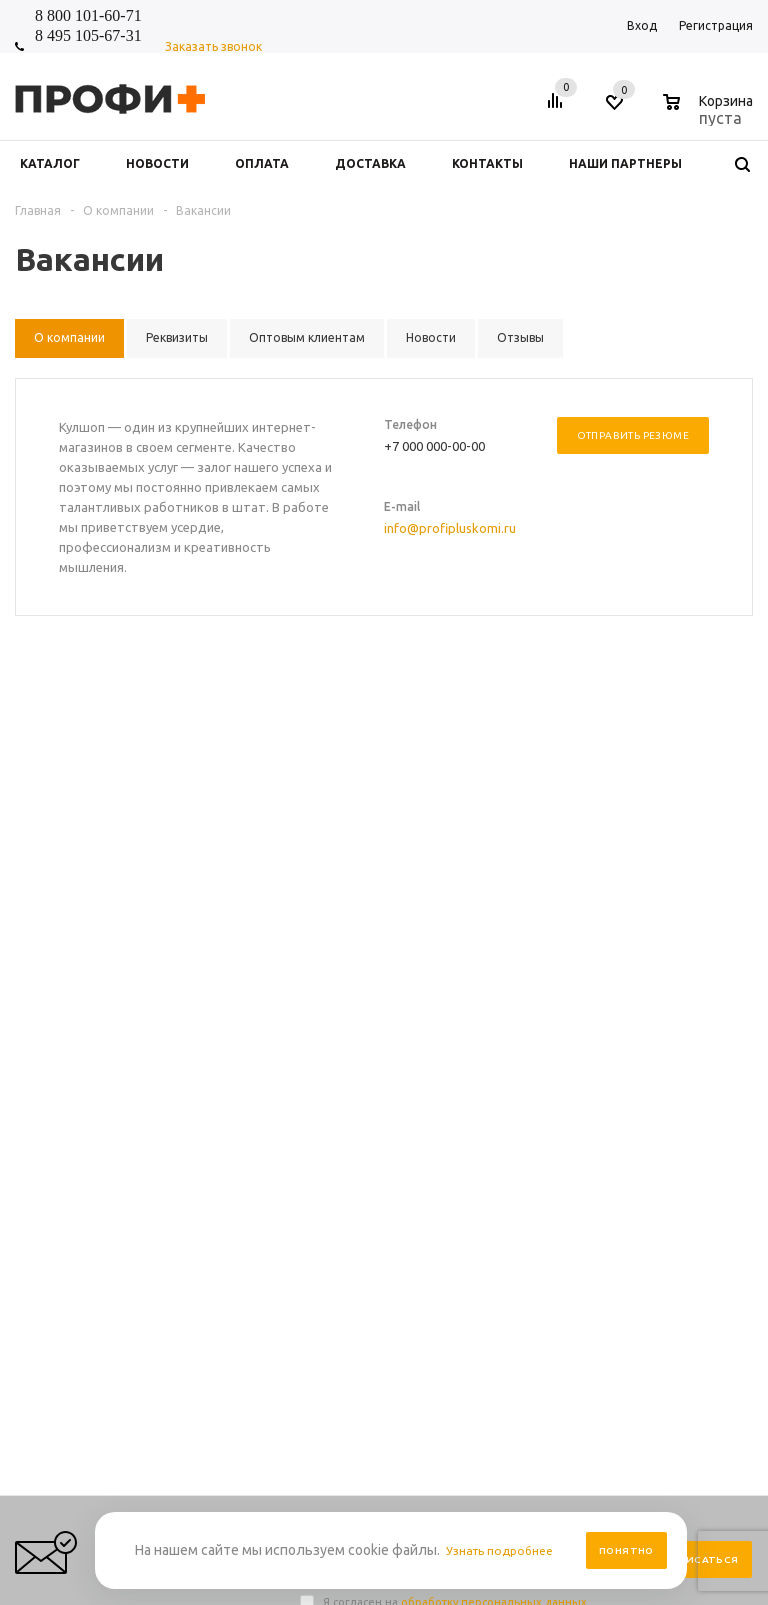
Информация (494, 998)
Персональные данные (516, 1052)
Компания (332, 998)
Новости (324, 1032)
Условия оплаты (497, 1072)
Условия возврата (501, 1132)
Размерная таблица (657, 1072)
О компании (334, 1072)
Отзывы (322, 1092)
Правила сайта (492, 1032)
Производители (495, 1112)
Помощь (627, 998)
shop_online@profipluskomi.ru (590, 899)
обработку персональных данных (494, 800)
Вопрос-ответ (640, 1052)
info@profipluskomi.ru (450, 528)
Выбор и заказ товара (664, 1032)
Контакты (328, 1052)
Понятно (626, 1550)
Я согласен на (455, 800)
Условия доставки (502, 1092)
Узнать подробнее (506, 1550)
